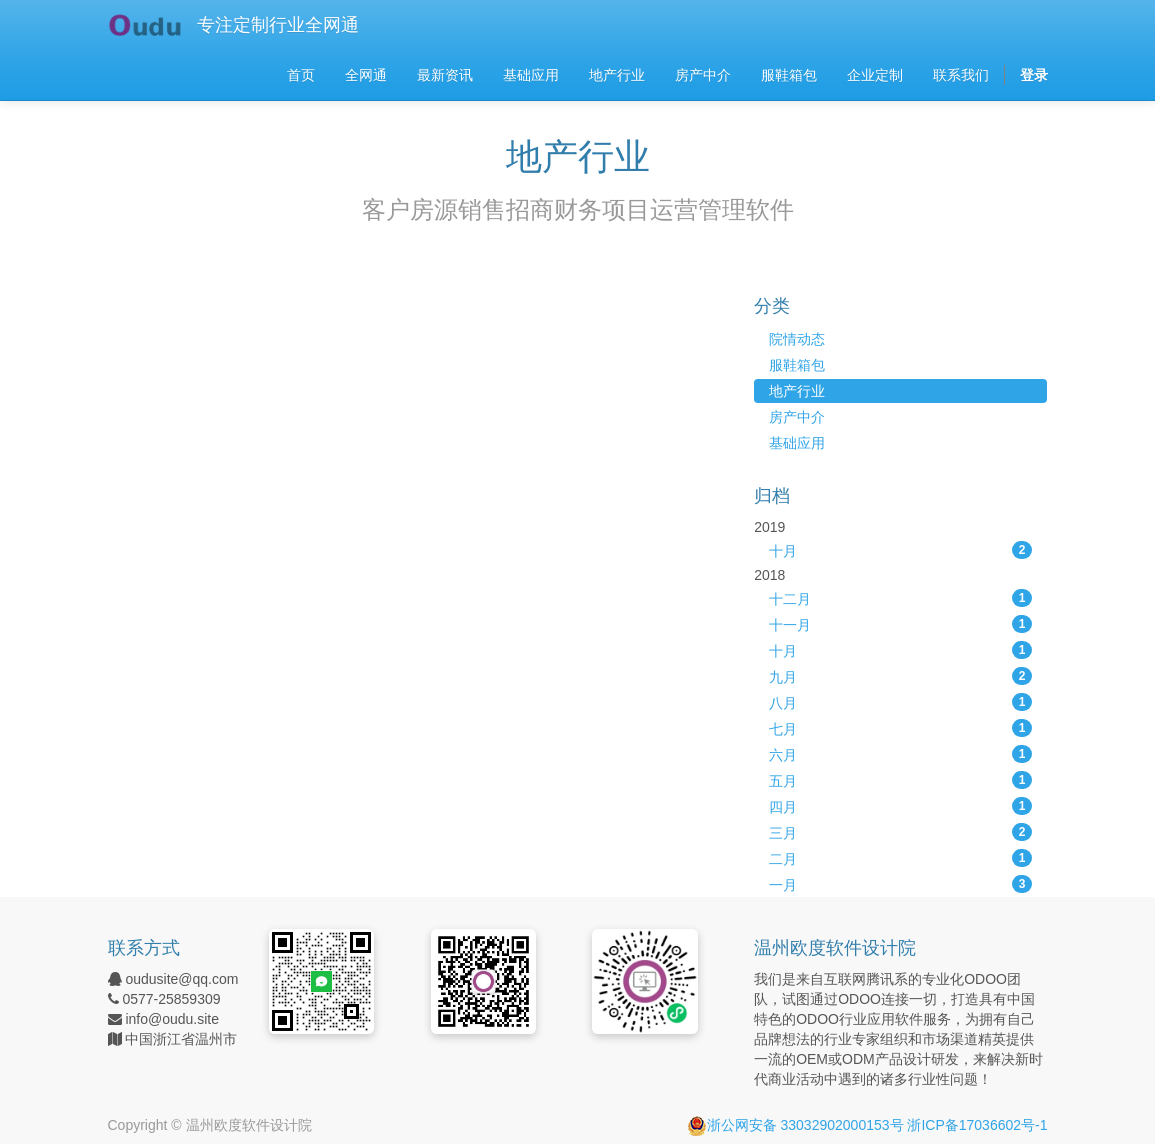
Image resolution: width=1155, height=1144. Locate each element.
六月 (900, 754)
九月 (900, 676)
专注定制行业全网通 (278, 25)
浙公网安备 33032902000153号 (795, 1125)
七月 (900, 728)
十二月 (900, 598)
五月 (900, 780)
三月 (900, 832)
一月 (900, 884)
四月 (900, 806)
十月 (900, 550)
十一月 (900, 624)
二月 (900, 858)
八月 (900, 702)
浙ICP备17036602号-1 (977, 1125)
